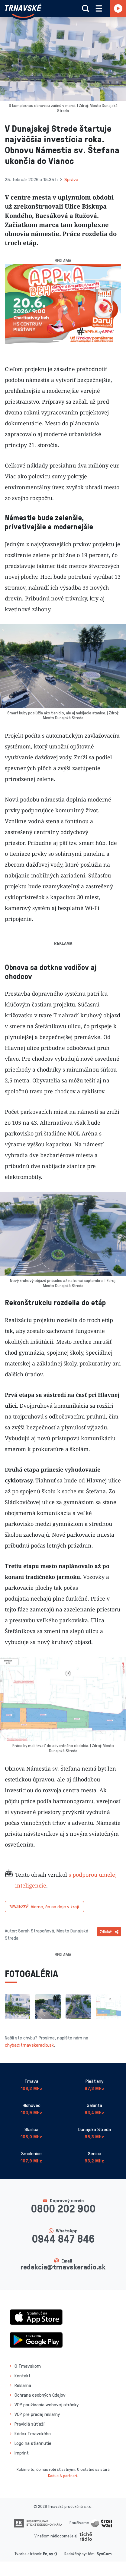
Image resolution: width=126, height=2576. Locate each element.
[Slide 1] (57, 340)
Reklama (23, 2385)
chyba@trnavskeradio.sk (29, 2045)
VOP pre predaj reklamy (37, 2414)
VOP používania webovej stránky (47, 2404)
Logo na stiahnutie (33, 2443)
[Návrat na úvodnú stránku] (23, 11)
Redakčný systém (79, 2553)
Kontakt (23, 2375)
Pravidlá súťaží (29, 2423)
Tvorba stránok (28, 2553)
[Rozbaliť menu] (98, 8)
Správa (71, 179)
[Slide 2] (68, 340)
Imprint (22, 2452)
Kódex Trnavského (33, 2433)
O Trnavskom (28, 2366)
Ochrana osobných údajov (40, 2395)
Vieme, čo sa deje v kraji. (44, 1906)
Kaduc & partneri (62, 2475)
